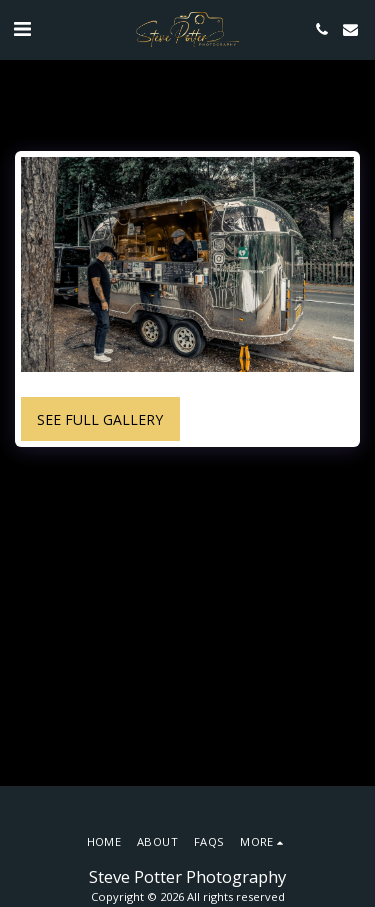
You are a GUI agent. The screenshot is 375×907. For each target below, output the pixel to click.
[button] (22, 28)
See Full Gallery (100, 419)
